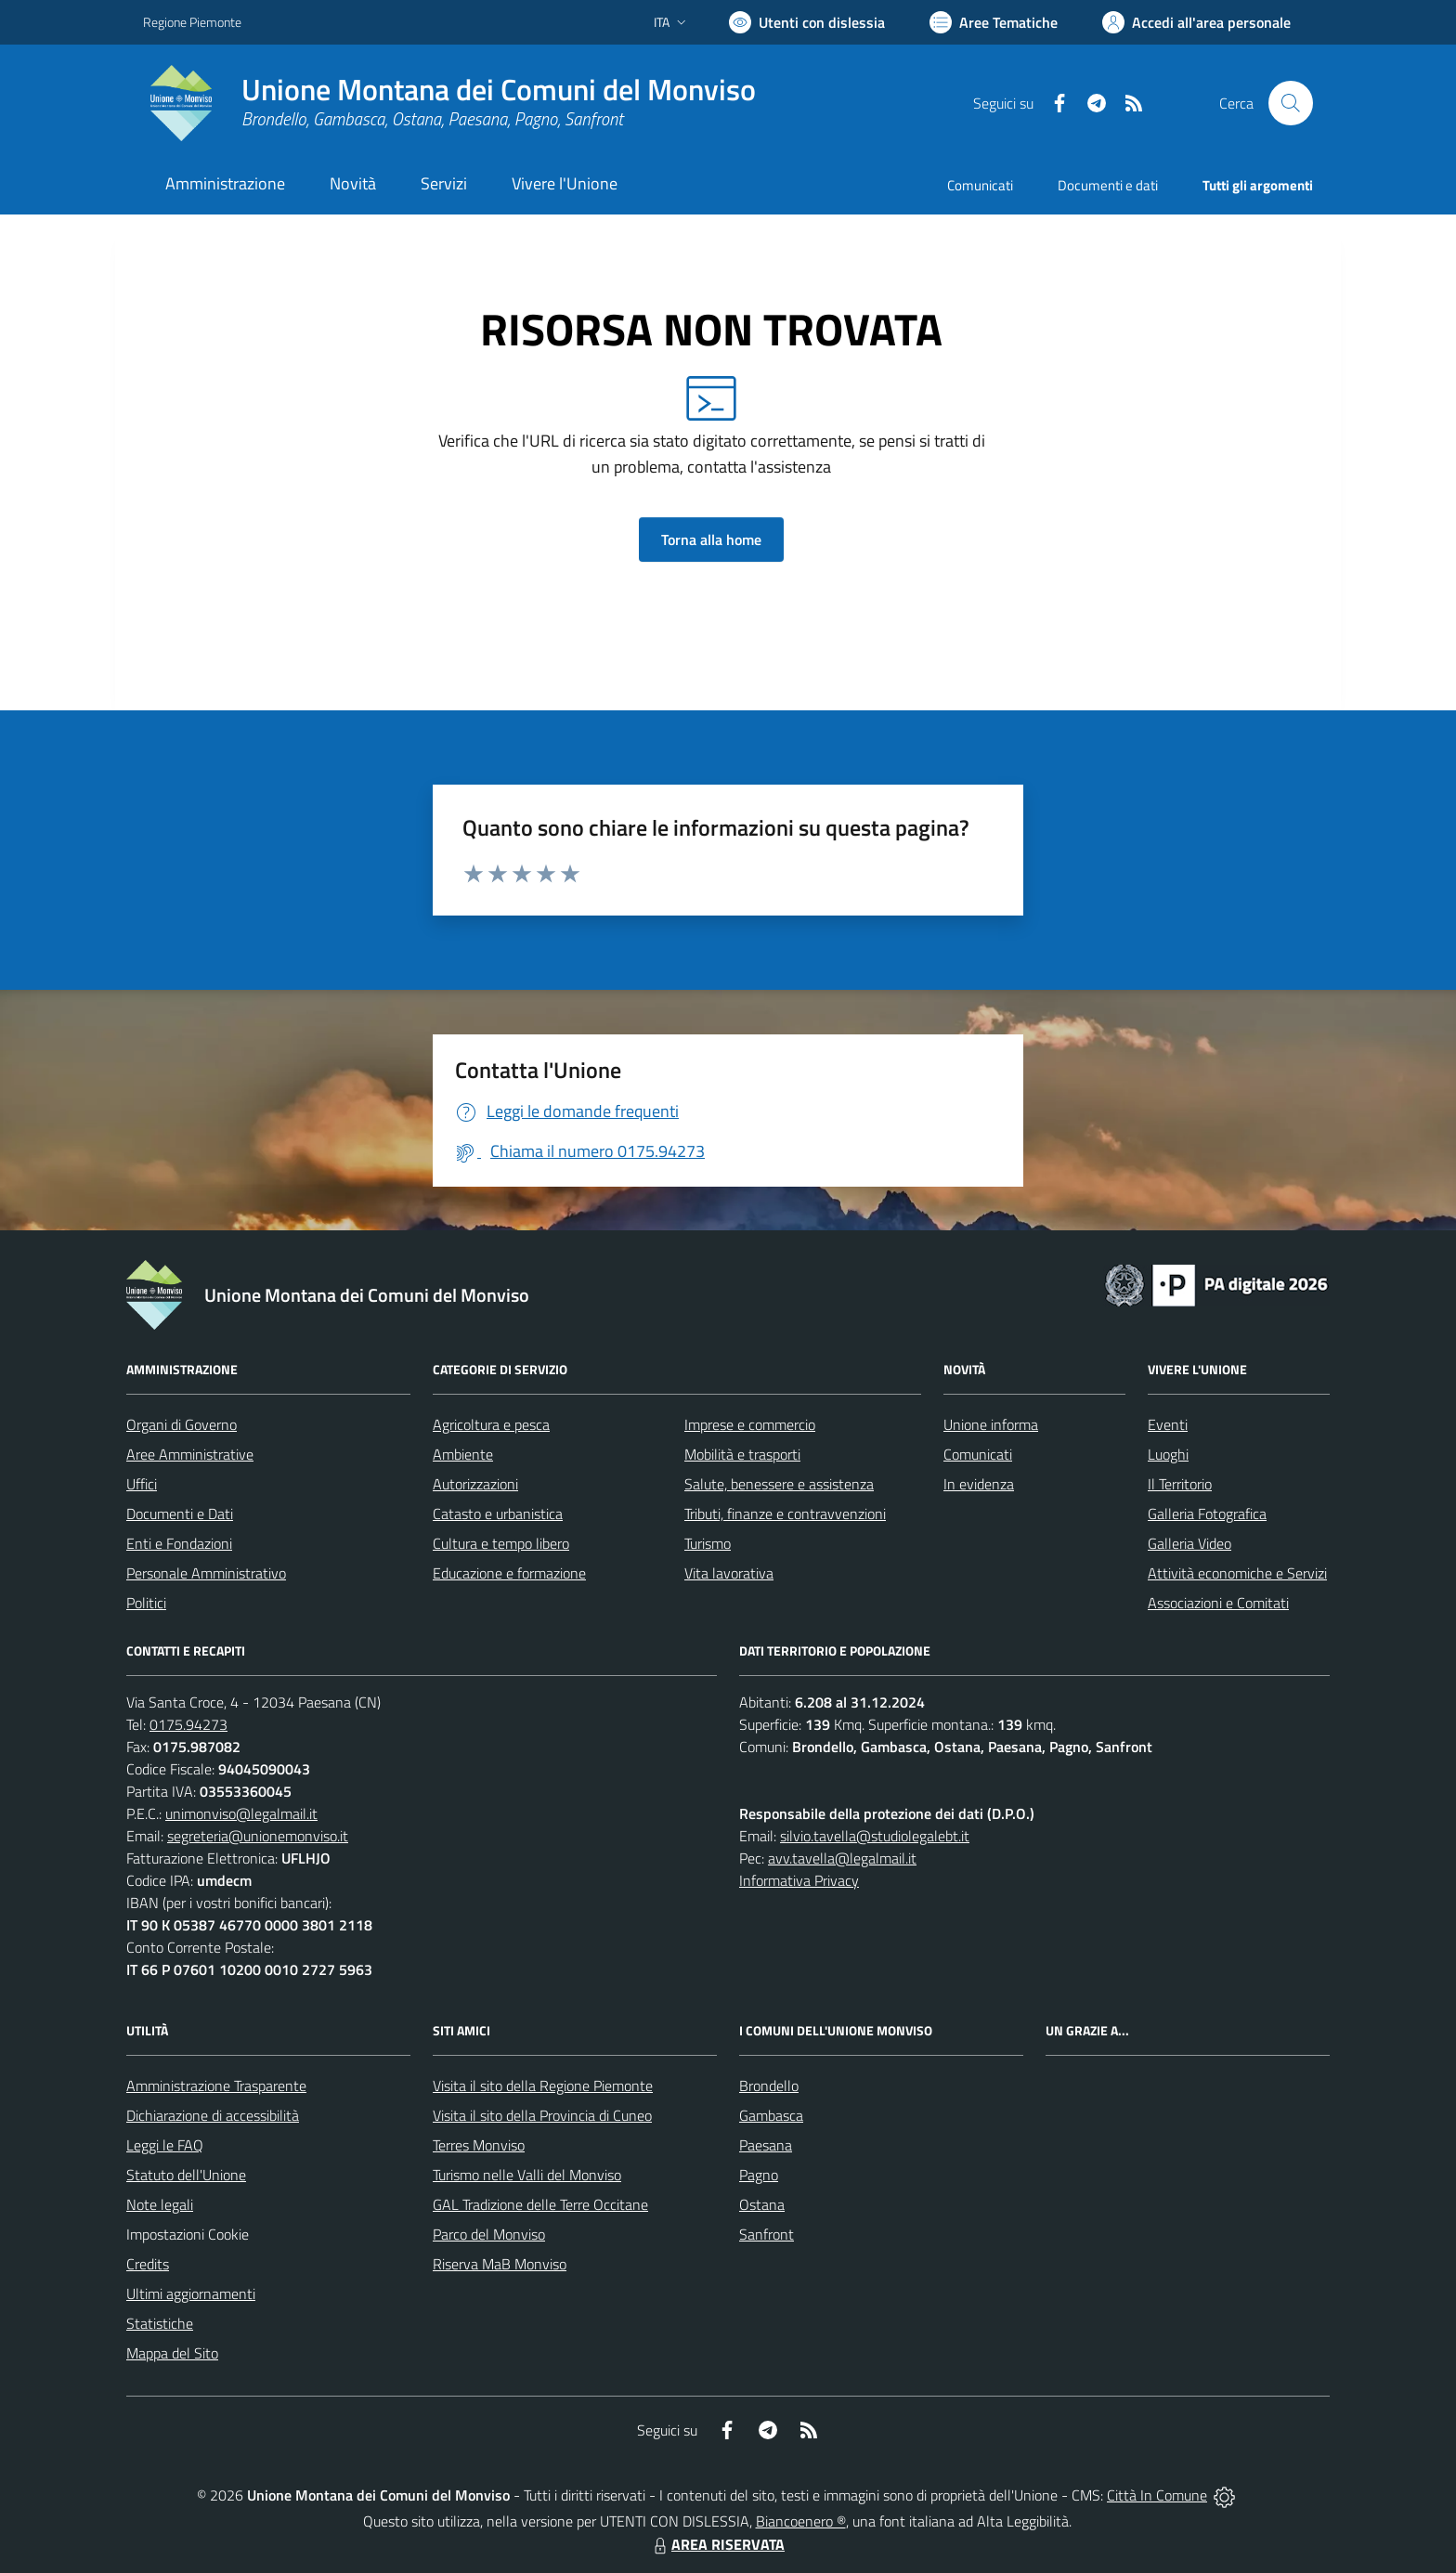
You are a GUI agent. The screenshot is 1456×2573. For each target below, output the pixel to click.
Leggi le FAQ (164, 2145)
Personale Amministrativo (206, 1573)
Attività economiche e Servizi (1237, 1573)
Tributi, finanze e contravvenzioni (785, 1513)
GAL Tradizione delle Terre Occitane (540, 2204)
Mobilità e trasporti (742, 1454)
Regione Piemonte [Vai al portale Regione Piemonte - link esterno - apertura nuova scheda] (192, 22)
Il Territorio (1180, 1484)
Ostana (762, 2204)
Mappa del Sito (172, 2353)
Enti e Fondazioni (179, 1543)
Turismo (707, 1543)
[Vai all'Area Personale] (1196, 22)
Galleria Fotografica (1207, 1513)
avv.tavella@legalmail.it (842, 1858)
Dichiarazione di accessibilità (212, 2115)
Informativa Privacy (799, 1880)
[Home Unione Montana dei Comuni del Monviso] (449, 103)
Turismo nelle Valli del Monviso (527, 2175)
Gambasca (771, 2115)
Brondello (769, 2085)
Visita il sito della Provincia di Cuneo (542, 2115)
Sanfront (766, 2234)
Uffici (141, 1484)
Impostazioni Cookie (187, 2234)
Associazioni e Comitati (1218, 1603)
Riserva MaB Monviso (499, 2264)
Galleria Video (1189, 1543)
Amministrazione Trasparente (216, 2085)
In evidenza (978, 1484)
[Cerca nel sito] (1290, 103)
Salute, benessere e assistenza (779, 1484)
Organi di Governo (181, 1424)
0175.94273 (189, 1724)
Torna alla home (711, 539)
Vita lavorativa (729, 1573)
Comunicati (980, 185)
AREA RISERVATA (717, 2544)
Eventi (1168, 1424)
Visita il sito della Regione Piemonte (543, 2085)
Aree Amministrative (190, 1454)
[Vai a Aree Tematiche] (993, 22)
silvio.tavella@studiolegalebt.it (874, 1836)
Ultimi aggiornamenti (190, 2293)
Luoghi (1168, 1454)
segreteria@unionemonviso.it (257, 1836)
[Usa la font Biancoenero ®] (807, 22)
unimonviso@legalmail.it (241, 1813)
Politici (146, 1603)
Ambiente (463, 1454)
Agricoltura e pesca (491, 1424)
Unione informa (990, 1424)
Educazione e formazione (509, 1573)
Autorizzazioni (475, 1484)
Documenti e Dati (179, 1513)
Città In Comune (1157, 2495)
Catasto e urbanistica (498, 1513)
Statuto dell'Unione (186, 2175)
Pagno (758, 2175)
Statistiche (159, 2323)
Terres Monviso (479, 2145)
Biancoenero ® (801, 2521)
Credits (147, 2264)
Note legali (159, 2204)
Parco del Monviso (489, 2234)
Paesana (765, 2145)
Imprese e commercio (749, 1424)
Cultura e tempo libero (501, 1543)
